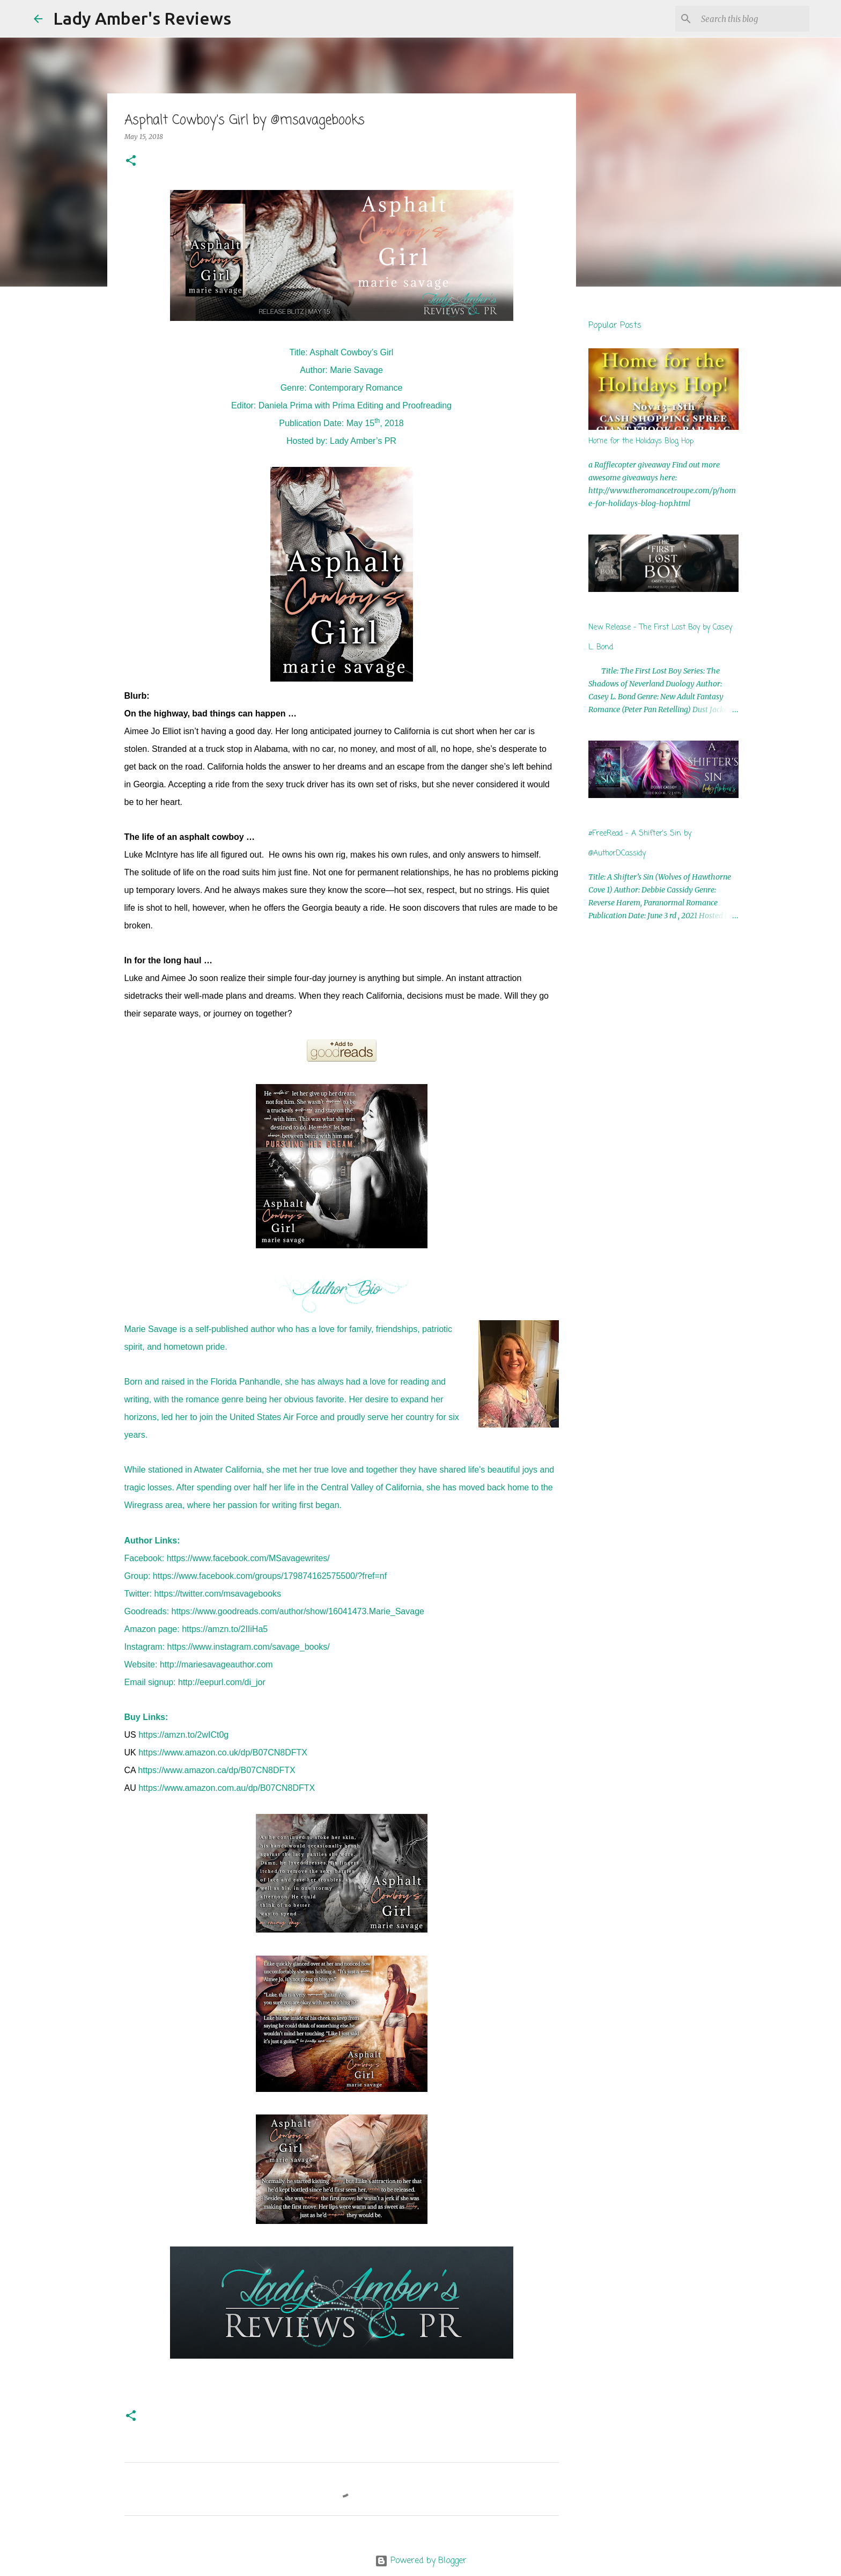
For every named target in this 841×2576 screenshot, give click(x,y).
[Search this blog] (753, 19)
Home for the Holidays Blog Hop (641, 441)
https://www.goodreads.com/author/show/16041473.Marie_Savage (298, 1611)
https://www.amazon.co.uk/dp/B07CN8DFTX (222, 1752)
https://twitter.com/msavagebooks (218, 1593)
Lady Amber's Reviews (142, 18)
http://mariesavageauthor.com (216, 1664)
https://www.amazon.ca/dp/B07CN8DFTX (216, 1770)
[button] (130, 161)
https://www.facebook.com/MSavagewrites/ (248, 1558)
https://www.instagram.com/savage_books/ (248, 1646)
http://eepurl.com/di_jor (221, 1682)
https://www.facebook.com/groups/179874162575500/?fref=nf (270, 1575)
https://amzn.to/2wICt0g (183, 1734)
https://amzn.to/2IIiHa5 (225, 1629)
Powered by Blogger (421, 2561)
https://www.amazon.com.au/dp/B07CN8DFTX (226, 1787)
